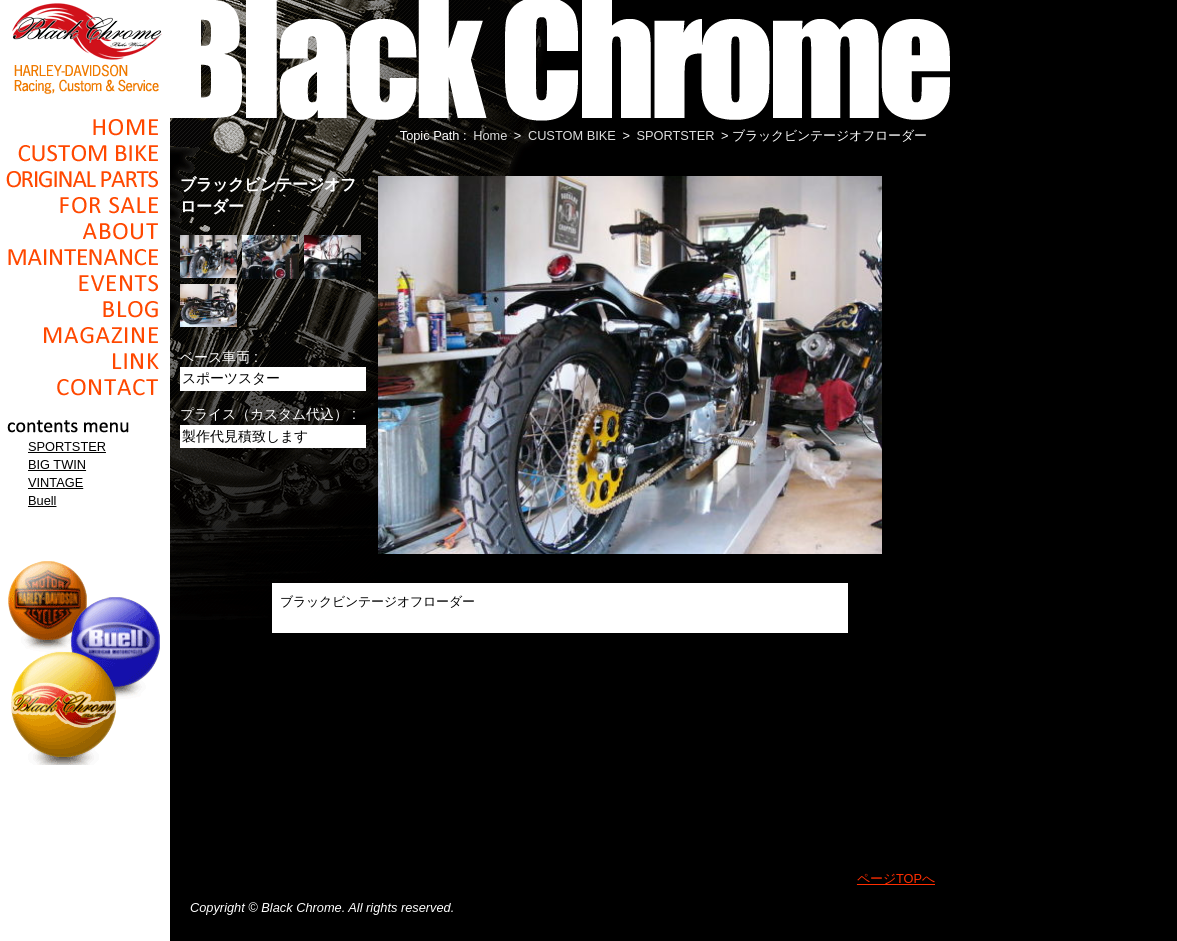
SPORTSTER (67, 446)
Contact (85, 387)
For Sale (85, 205)
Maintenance (85, 257)
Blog (85, 309)
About (85, 231)
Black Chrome (85, 47)
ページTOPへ (896, 878)
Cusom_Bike (85, 153)
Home (85, 127)
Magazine (85, 335)
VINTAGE (55, 482)
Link (85, 361)
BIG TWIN (57, 464)
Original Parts (85, 179)
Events (85, 283)
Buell (42, 500)
